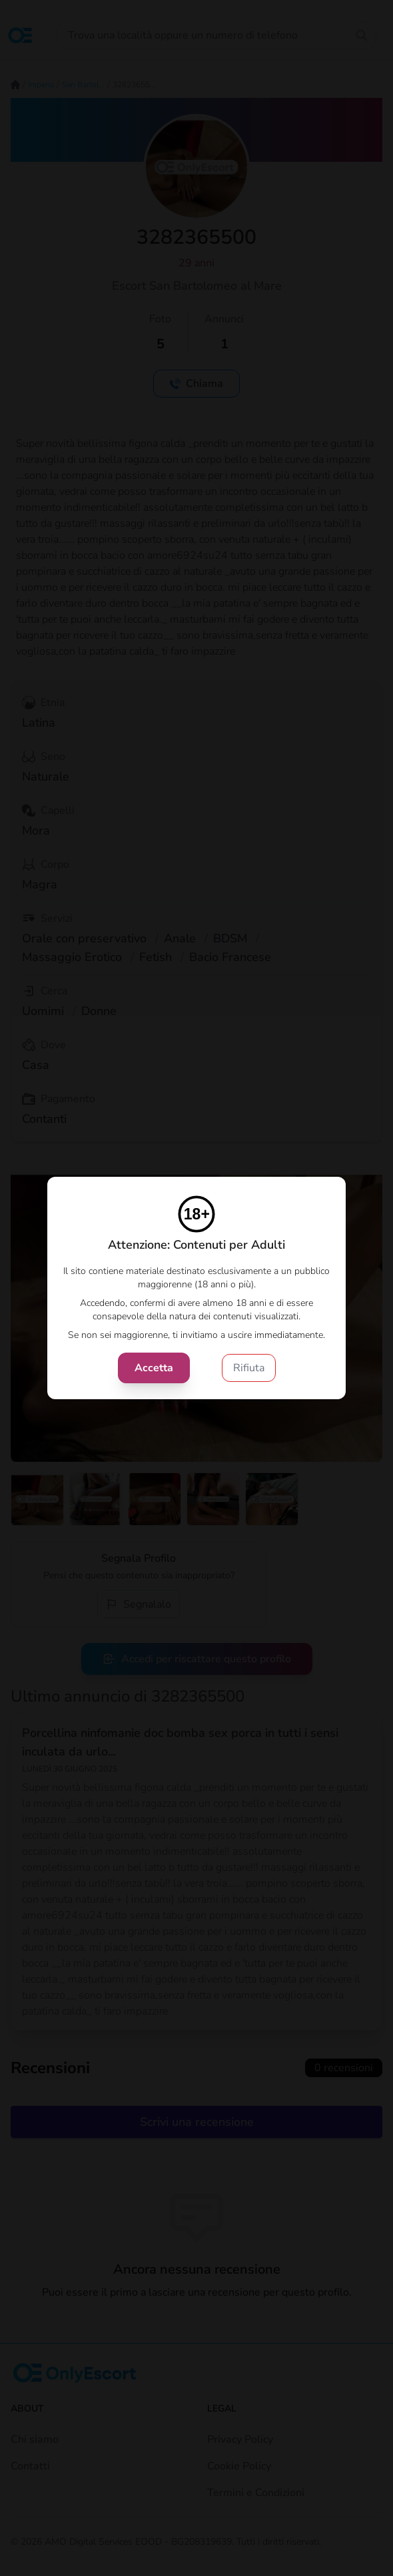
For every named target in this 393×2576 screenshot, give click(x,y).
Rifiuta (248, 1368)
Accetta (154, 1368)
